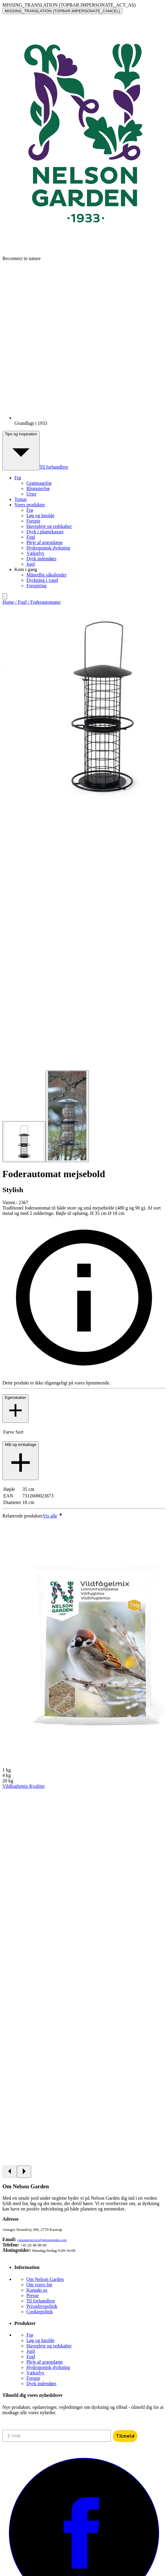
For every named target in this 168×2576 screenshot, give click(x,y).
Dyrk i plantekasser (45, 531)
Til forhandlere (54, 466)
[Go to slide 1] (24, 1141)
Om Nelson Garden (45, 2279)
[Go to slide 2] (67, 1116)
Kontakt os (36, 2290)
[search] (4, 596)
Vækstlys (35, 553)
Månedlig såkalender (46, 574)
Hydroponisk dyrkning (48, 547)
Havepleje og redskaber (49, 526)
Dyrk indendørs (41, 558)
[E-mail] (56, 2436)
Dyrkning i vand (42, 580)
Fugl (30, 537)
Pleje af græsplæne (44, 542)
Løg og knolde (40, 515)
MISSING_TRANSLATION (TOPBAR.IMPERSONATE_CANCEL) (62, 11)
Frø (29, 510)
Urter (31, 493)
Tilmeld (125, 2436)
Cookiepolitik (39, 2311)
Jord (30, 564)
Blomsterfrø (38, 488)
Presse (32, 2295)
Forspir (33, 520)
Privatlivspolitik (41, 2306)
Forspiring (36, 585)
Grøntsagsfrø (39, 483)
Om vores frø (39, 2284)
